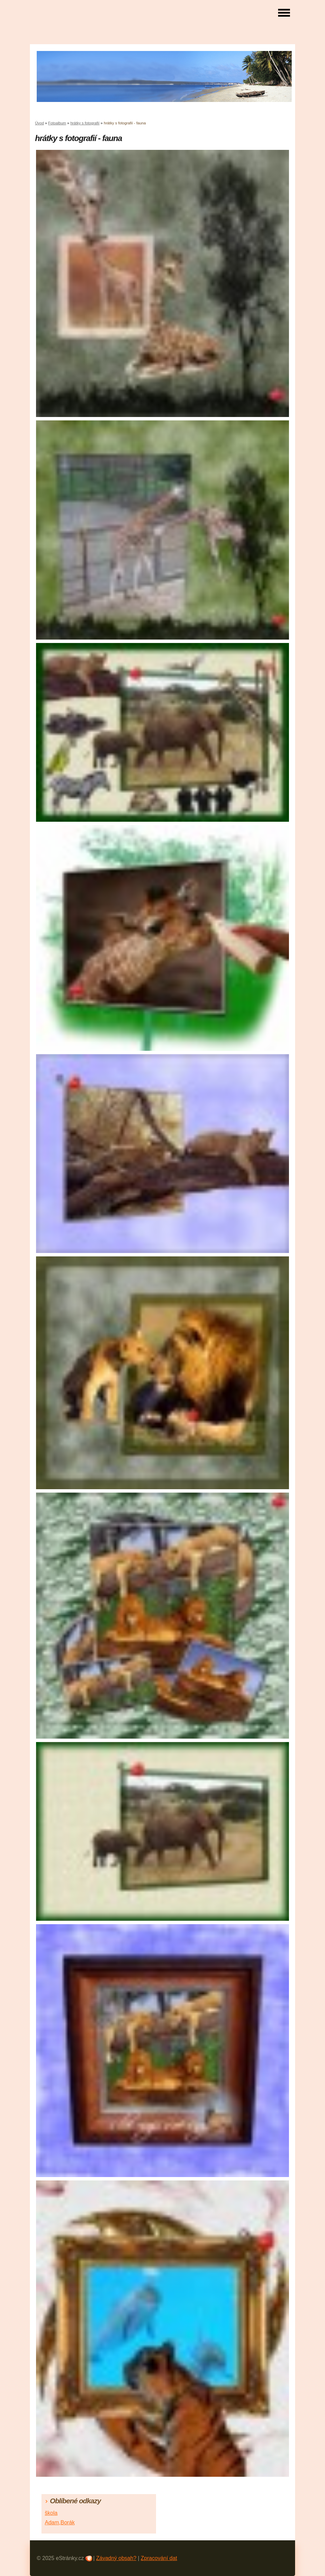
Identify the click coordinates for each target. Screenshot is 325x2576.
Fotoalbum (57, 123)
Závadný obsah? (116, 2558)
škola (51, 2513)
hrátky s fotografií (85, 123)
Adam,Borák (60, 2522)
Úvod (39, 123)
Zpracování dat (159, 2558)
